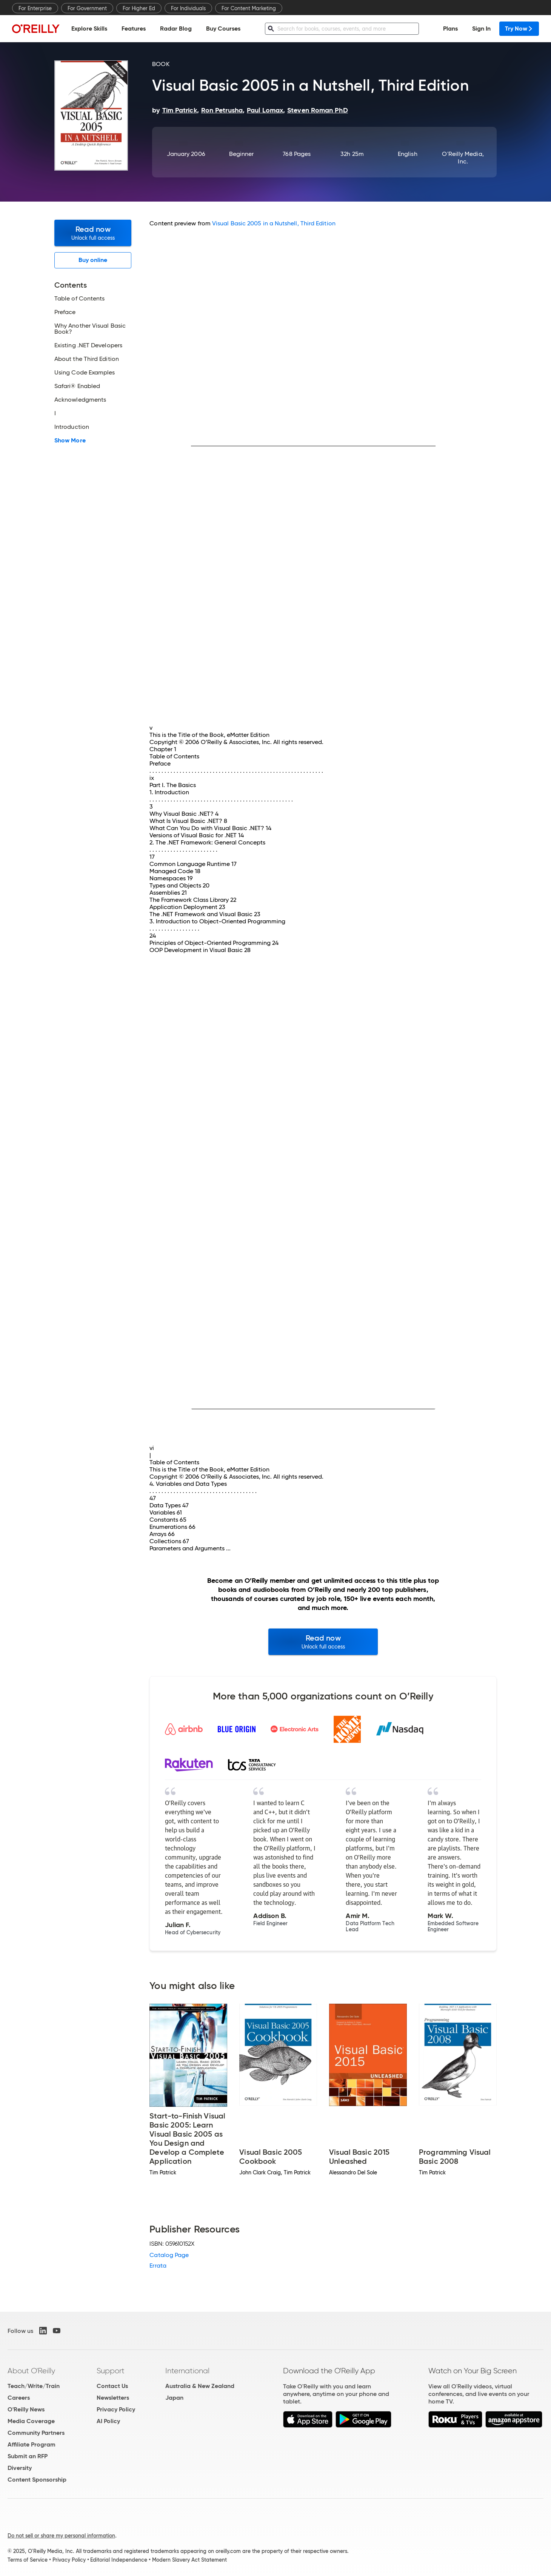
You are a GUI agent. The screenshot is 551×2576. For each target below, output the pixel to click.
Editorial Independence (118, 2559)
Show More (70, 441)
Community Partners (36, 2433)
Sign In (481, 28)
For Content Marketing (249, 8)
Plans (450, 28)
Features (134, 28)
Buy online (93, 260)
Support (111, 2370)
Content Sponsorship (37, 2480)
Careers (19, 2398)
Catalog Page (169, 2255)
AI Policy (108, 2421)
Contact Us (112, 2386)
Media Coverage (31, 2421)
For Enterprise (35, 8)
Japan (174, 2398)
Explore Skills (89, 28)
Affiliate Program (31, 2444)
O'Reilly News (26, 2409)
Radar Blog (176, 28)
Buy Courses (223, 28)
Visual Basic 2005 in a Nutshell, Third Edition (274, 223)
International (187, 2370)
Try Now (519, 28)
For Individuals (188, 8)
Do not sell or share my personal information (61, 2535)
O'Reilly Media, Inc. (462, 157)
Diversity (20, 2468)
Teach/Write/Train (34, 2386)
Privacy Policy (116, 2409)
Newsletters (113, 2398)
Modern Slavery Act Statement (189, 2559)
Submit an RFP (28, 2456)
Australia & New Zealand (199, 2386)
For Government (87, 8)
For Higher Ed (139, 8)
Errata (157, 2265)
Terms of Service (28, 2559)
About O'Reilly (31, 2370)
